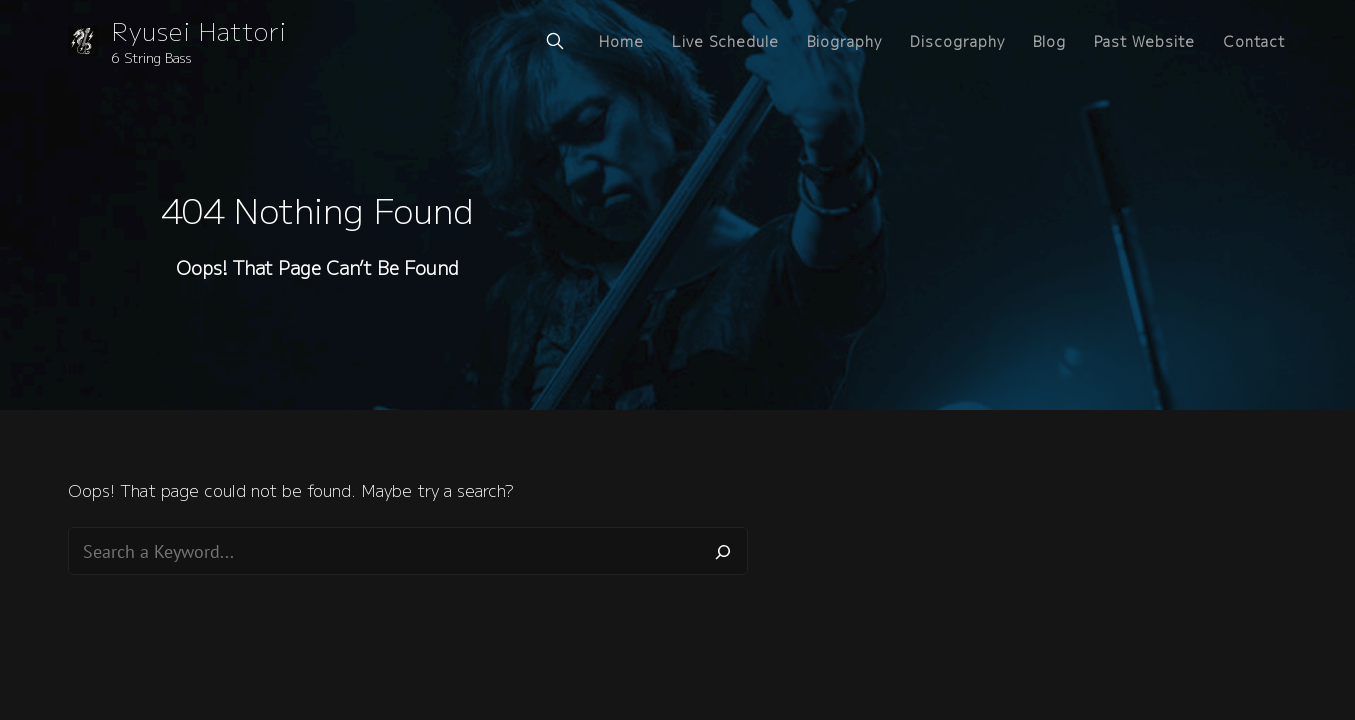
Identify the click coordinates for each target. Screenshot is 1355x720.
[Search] (723, 551)
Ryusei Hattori (199, 30)
